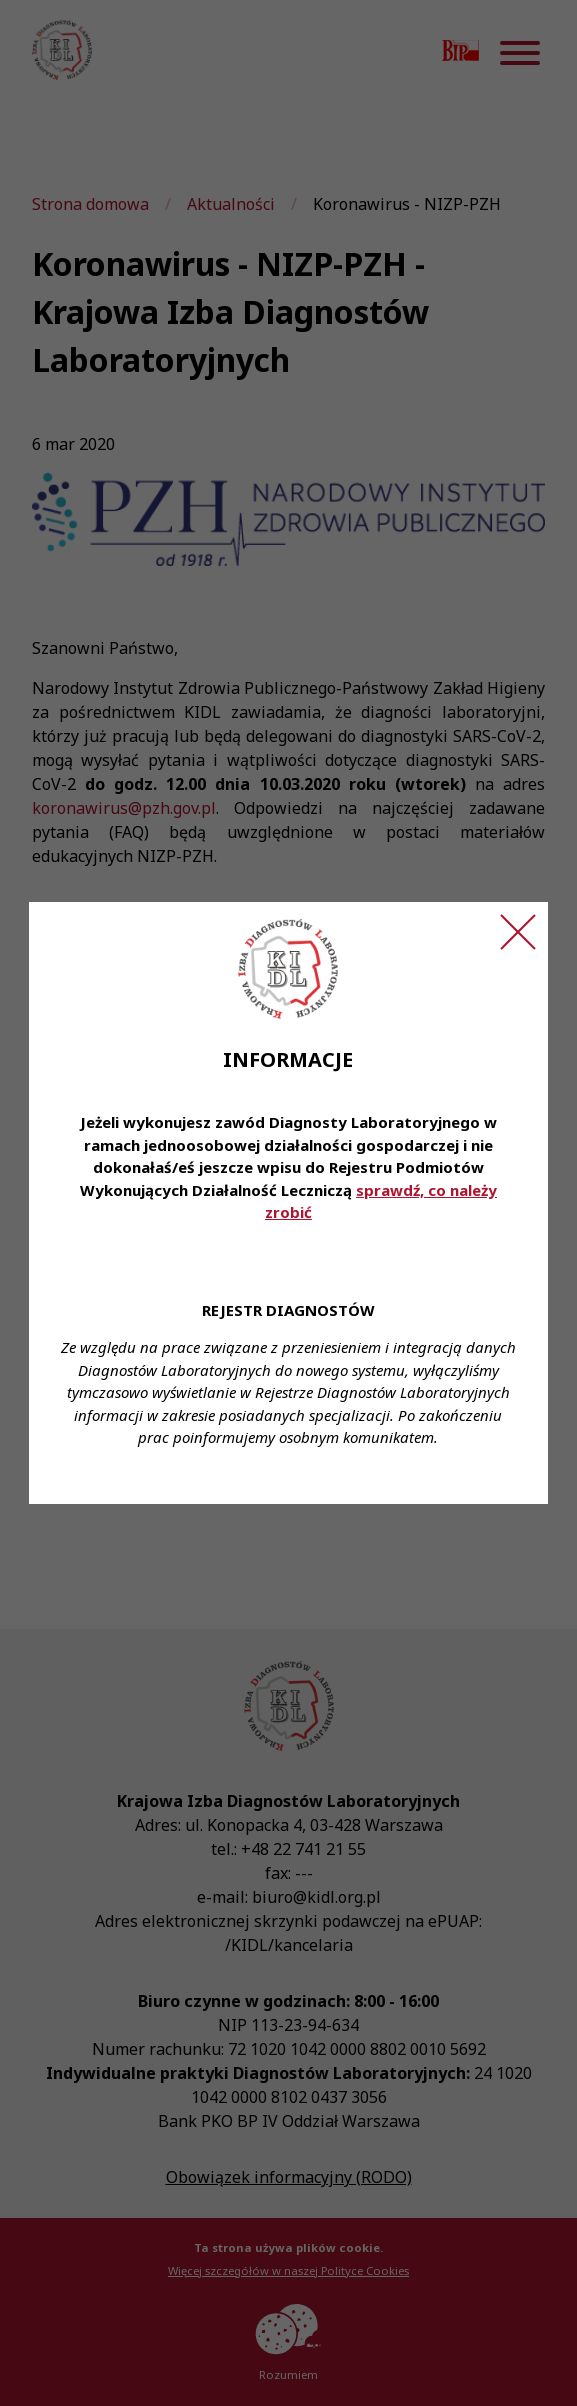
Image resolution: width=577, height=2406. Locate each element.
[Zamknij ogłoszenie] (518, 932)
